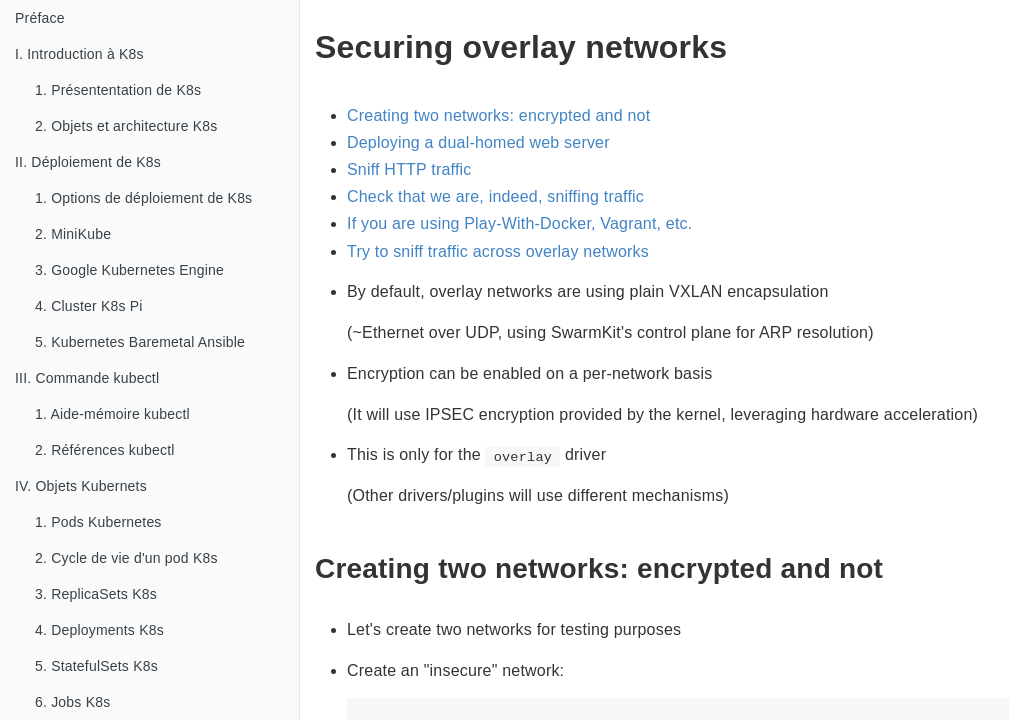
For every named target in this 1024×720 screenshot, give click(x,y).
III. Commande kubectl (87, 378)
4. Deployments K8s (99, 630)
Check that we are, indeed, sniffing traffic (495, 196)
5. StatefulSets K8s (96, 666)
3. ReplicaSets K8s (96, 594)
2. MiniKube (73, 234)
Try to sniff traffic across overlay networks (498, 251)
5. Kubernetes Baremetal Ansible (140, 342)
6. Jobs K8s (72, 702)
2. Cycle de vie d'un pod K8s (126, 558)
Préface (40, 18)
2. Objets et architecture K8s (126, 126)
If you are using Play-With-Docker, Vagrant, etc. (519, 223)
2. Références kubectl (105, 450)
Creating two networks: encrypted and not (498, 115)
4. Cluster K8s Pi (89, 306)
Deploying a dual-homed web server (478, 142)
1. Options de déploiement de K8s (143, 198)
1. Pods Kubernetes (98, 522)
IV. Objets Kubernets (81, 486)
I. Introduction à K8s (79, 54)
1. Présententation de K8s (118, 90)
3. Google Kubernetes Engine (129, 270)
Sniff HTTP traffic (409, 169)
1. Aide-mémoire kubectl (112, 414)
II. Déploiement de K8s (88, 162)
